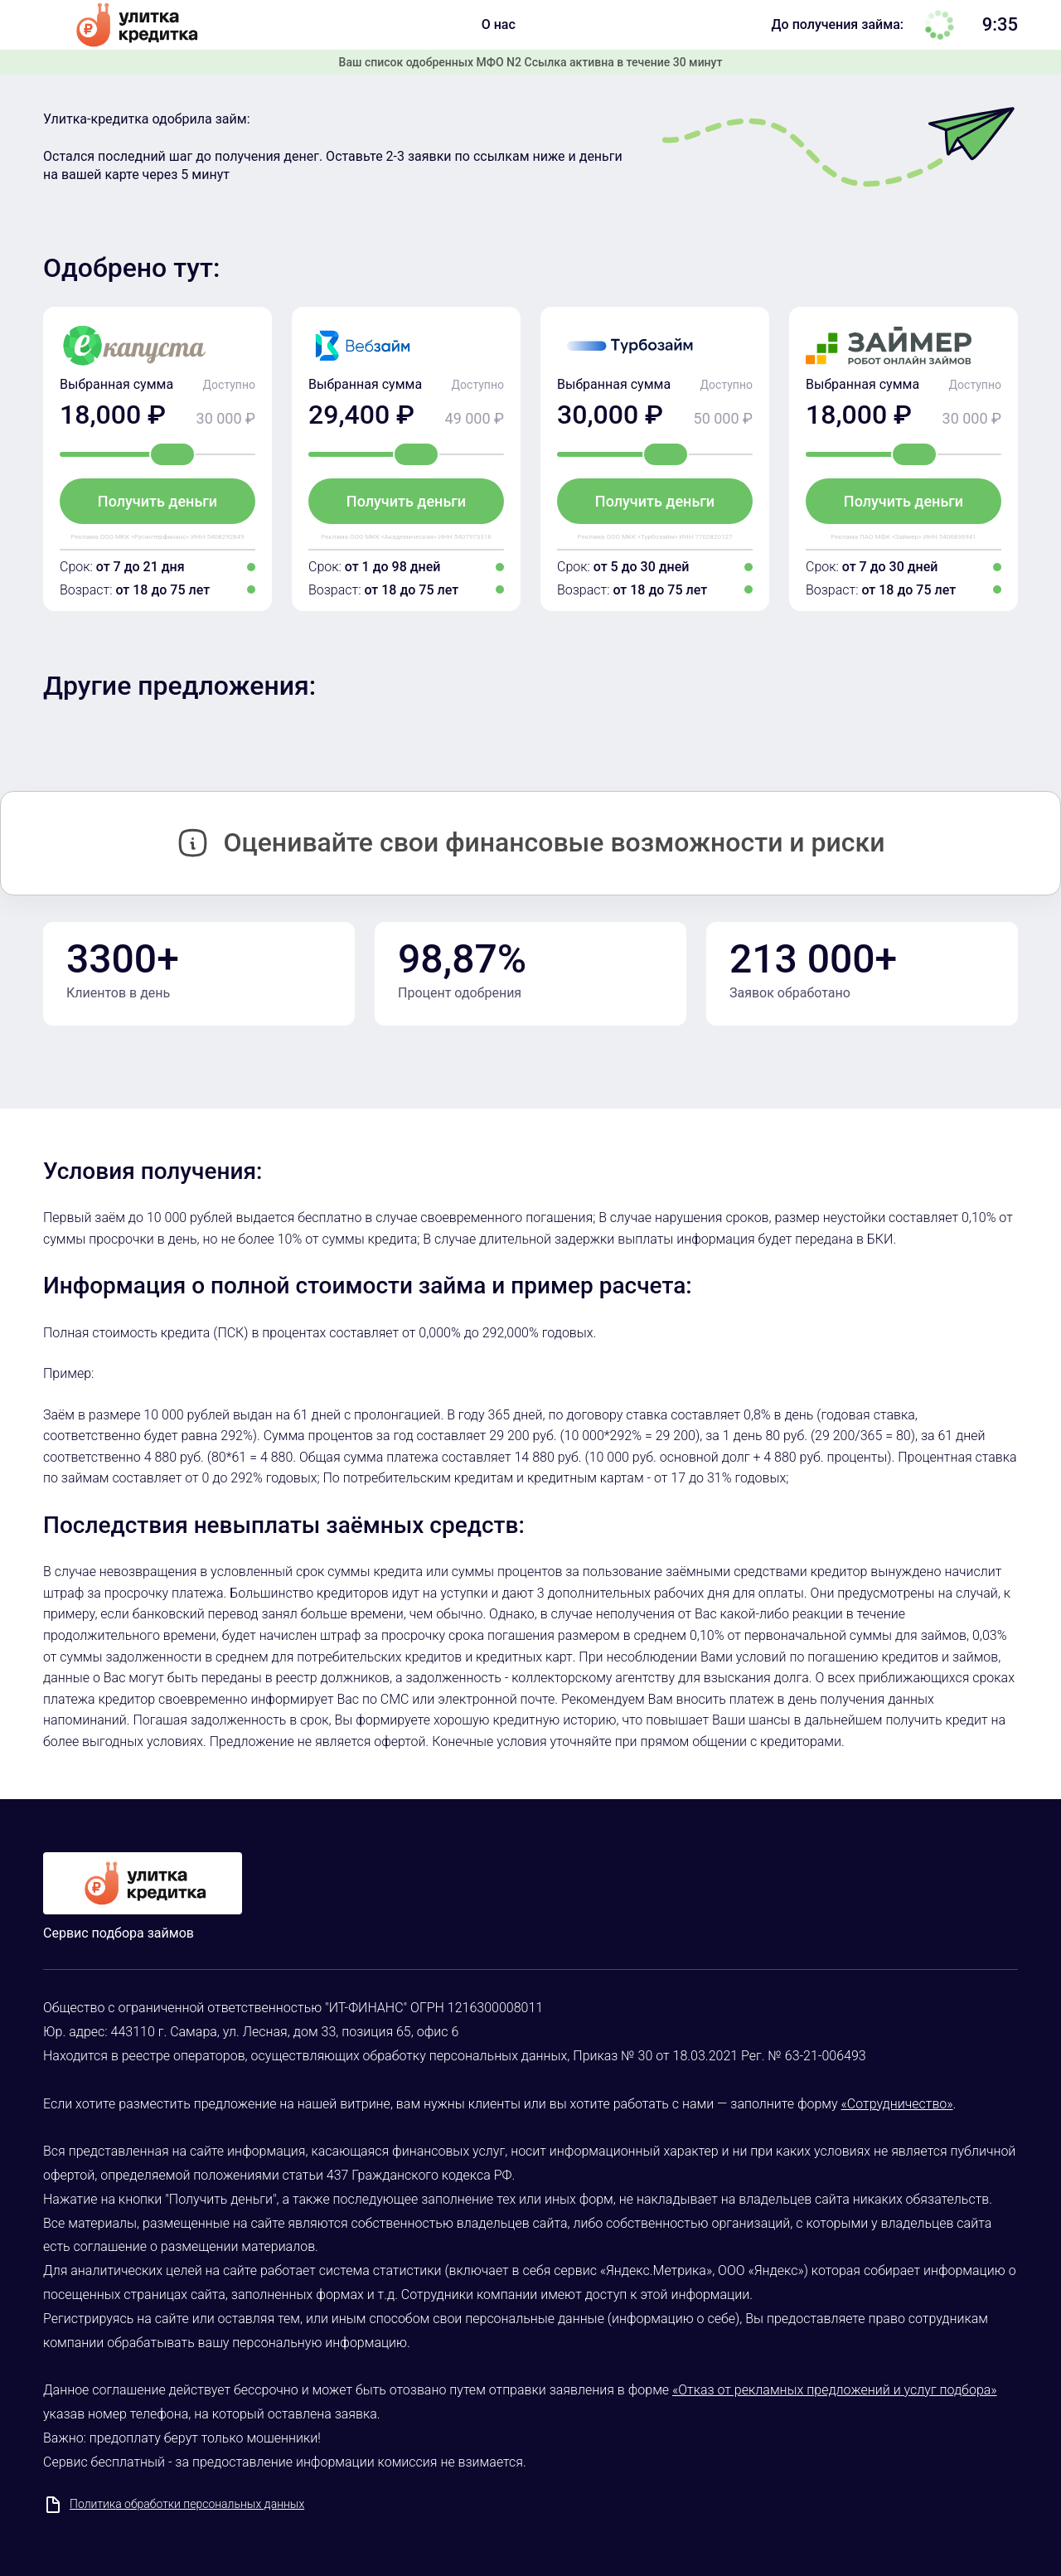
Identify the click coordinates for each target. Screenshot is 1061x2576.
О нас (499, 24)
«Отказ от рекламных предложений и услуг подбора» (834, 2390)
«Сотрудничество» (897, 2104)
